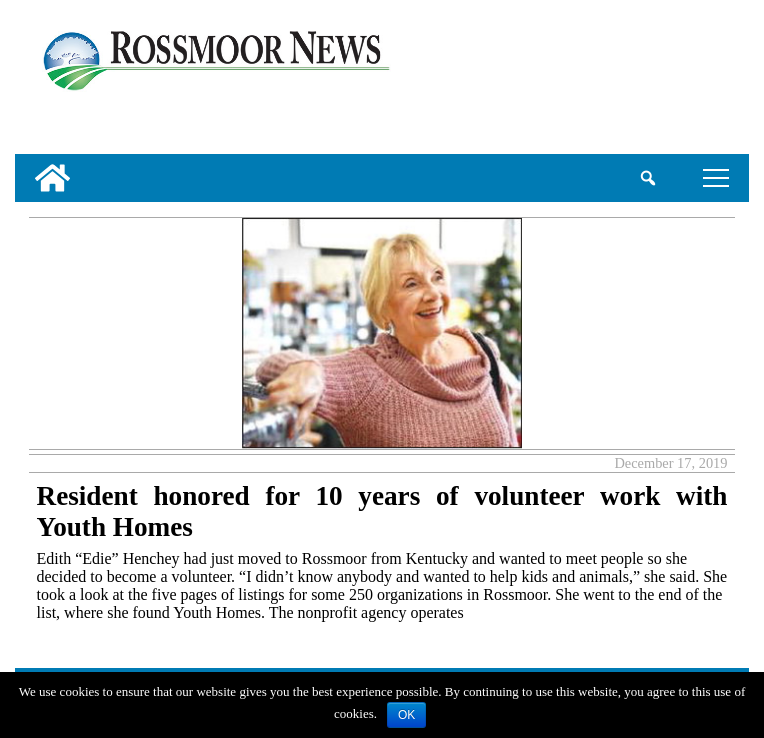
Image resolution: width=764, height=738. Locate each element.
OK (406, 715)
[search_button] (648, 178)
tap (716, 177)
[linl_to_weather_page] (681, 81)
